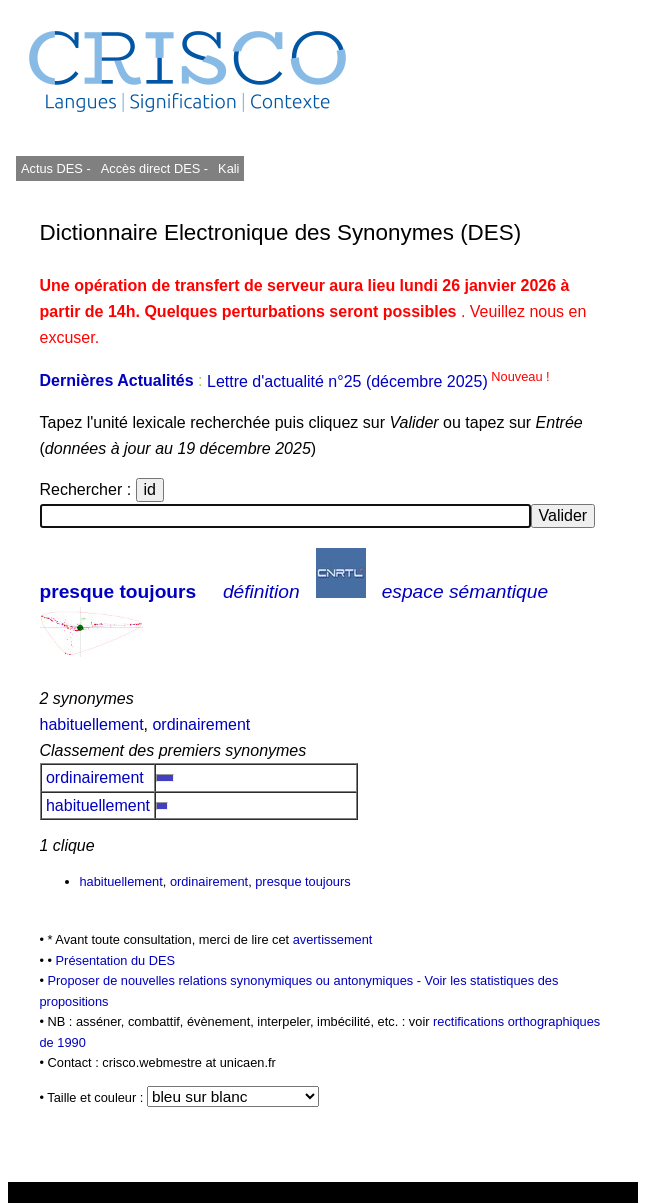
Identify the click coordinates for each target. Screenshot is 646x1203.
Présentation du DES (116, 960)
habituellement (92, 724)
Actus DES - (56, 168)
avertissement (333, 939)
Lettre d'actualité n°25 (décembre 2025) (378, 381)
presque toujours (118, 591)
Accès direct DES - (154, 168)
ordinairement (201, 724)
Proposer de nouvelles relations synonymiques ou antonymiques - (236, 980)
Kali (228, 168)
